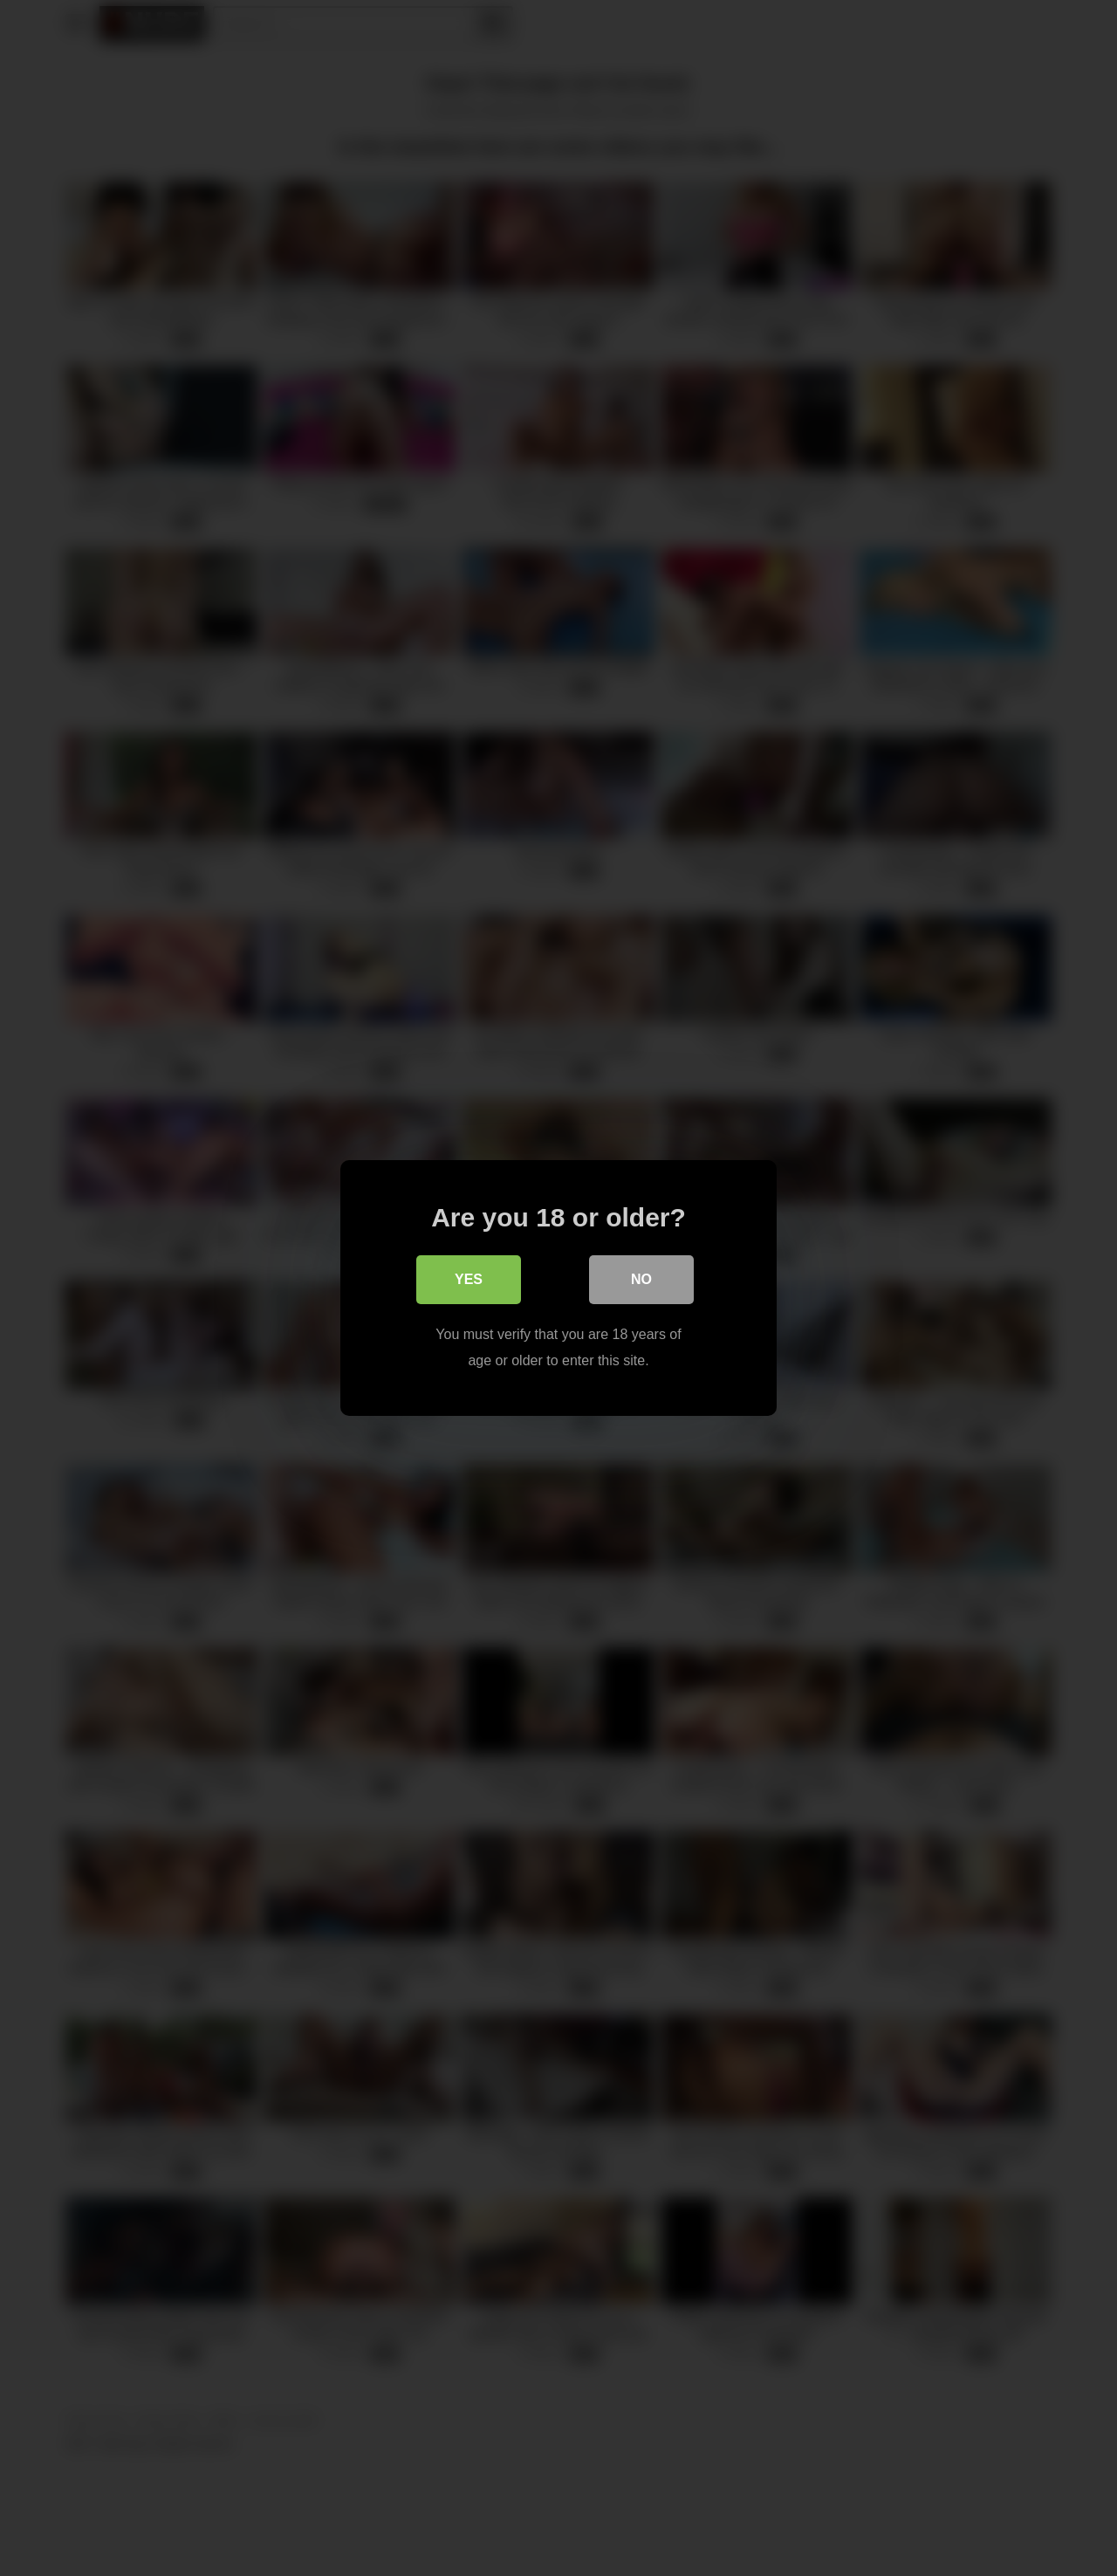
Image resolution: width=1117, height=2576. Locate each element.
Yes (469, 1279)
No (641, 1279)
